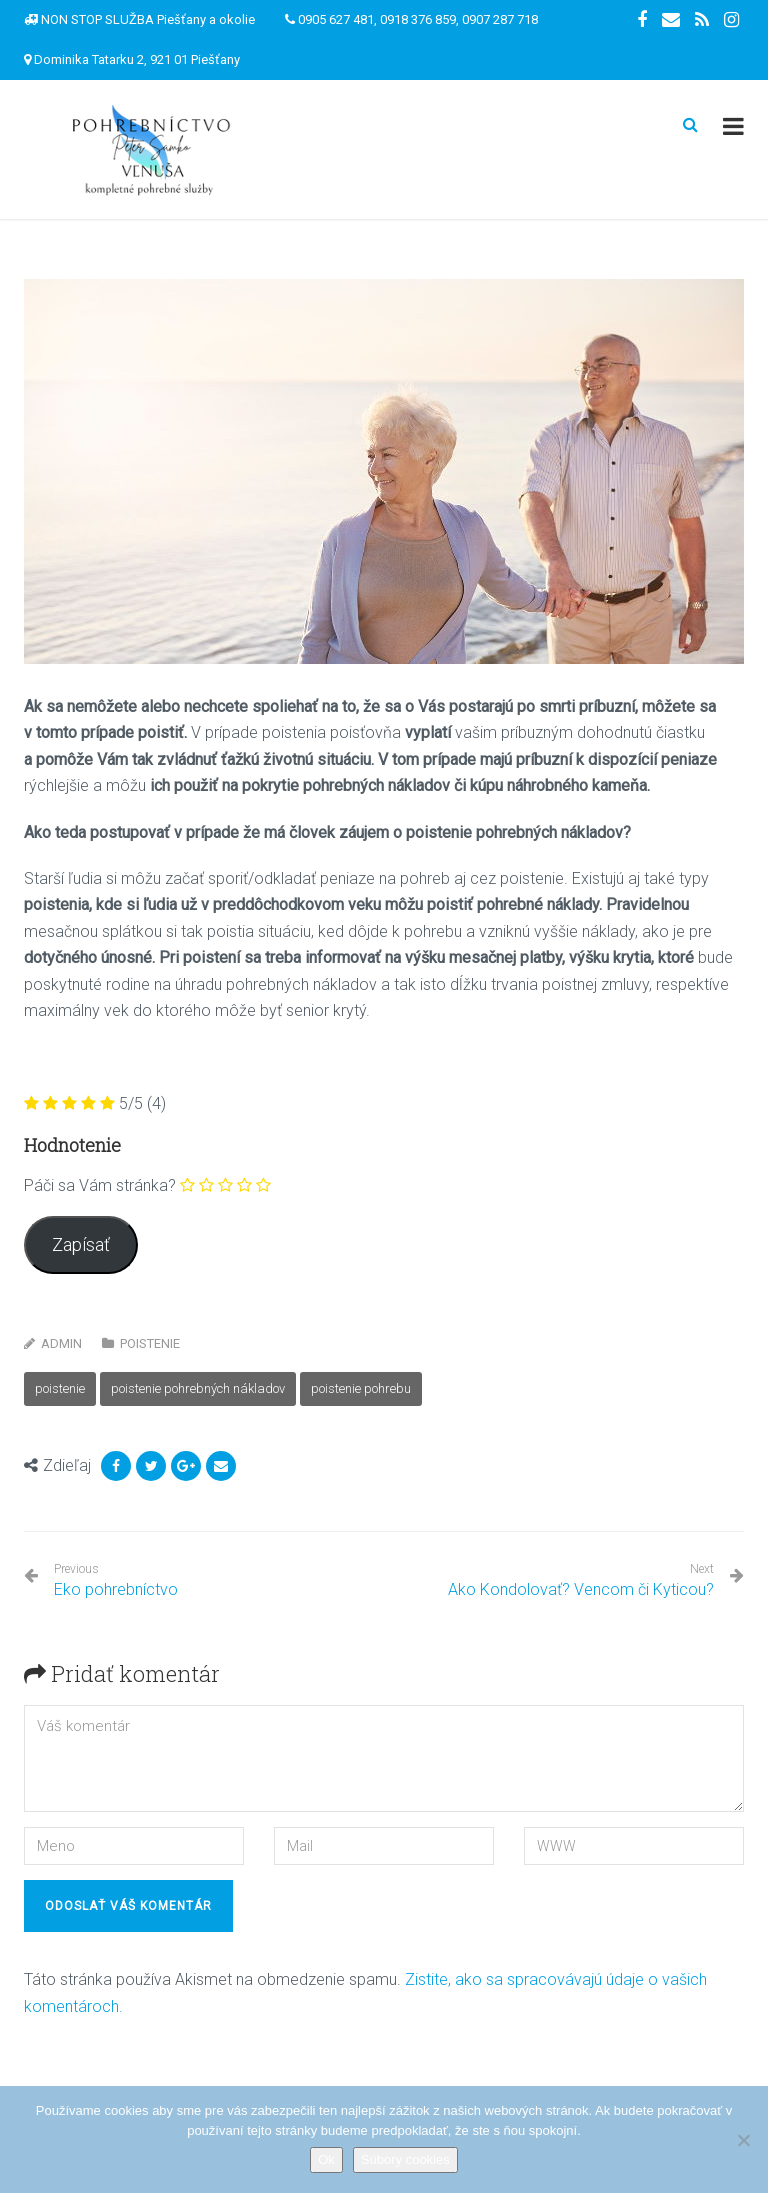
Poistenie (150, 1343)
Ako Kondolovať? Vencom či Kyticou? (581, 1589)
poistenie (60, 1388)
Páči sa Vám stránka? (100, 1185)
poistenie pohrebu (361, 1388)
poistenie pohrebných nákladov (198, 1388)
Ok (326, 2159)
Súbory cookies (405, 2159)
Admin (61, 1343)
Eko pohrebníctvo (116, 1580)
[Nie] (743, 2140)
